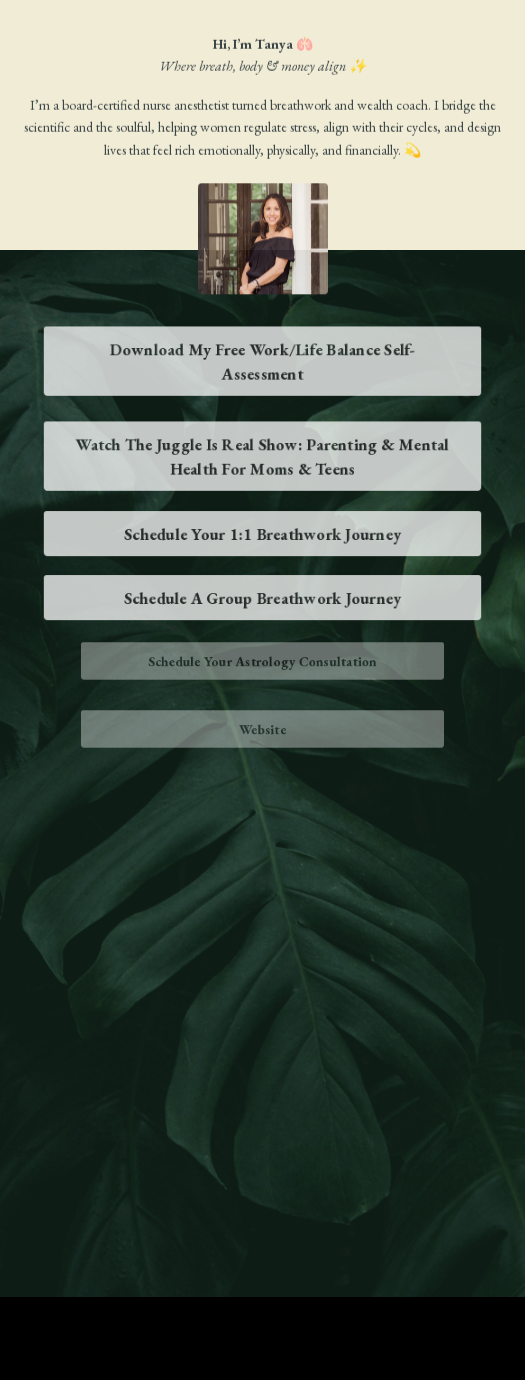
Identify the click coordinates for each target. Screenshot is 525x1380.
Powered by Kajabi (263, 1328)
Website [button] (263, 729)
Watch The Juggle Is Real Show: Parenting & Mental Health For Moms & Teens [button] (263, 456)
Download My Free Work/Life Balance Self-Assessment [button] (262, 361)
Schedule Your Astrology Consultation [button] (263, 661)
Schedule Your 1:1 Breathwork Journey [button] (262, 534)
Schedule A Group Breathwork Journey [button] (262, 598)
